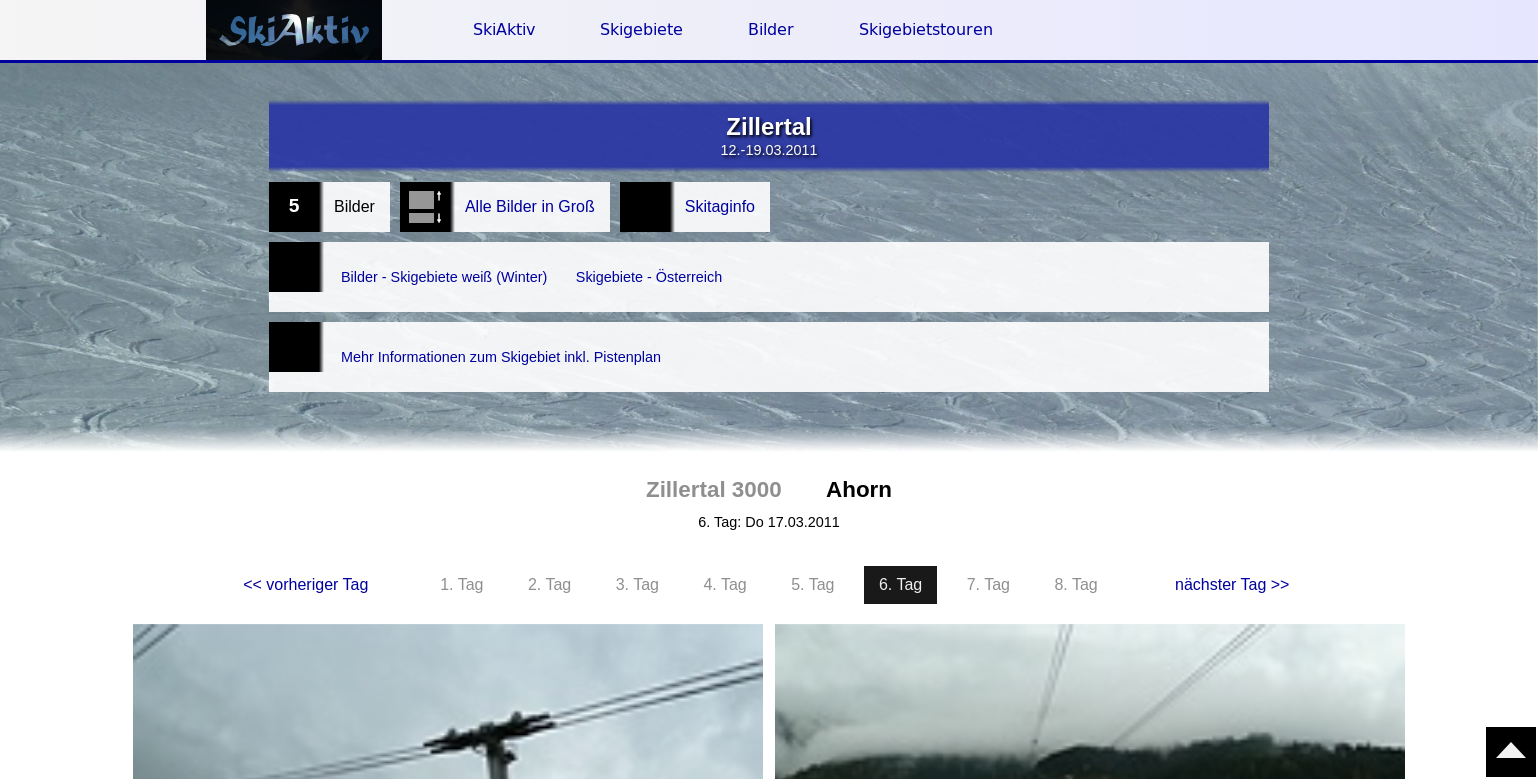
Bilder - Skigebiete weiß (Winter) (455, 266)
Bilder (771, 29)
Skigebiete (641, 29)
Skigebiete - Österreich (680, 266)
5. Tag (812, 544)
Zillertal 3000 (714, 449)
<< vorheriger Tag (305, 544)
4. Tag (724, 544)
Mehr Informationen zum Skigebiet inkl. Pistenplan (519, 326)
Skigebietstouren (926, 29)
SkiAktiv (504, 29)
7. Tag (988, 544)
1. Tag (461, 544)
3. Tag (637, 544)
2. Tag (549, 544)
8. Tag (1075, 544)
